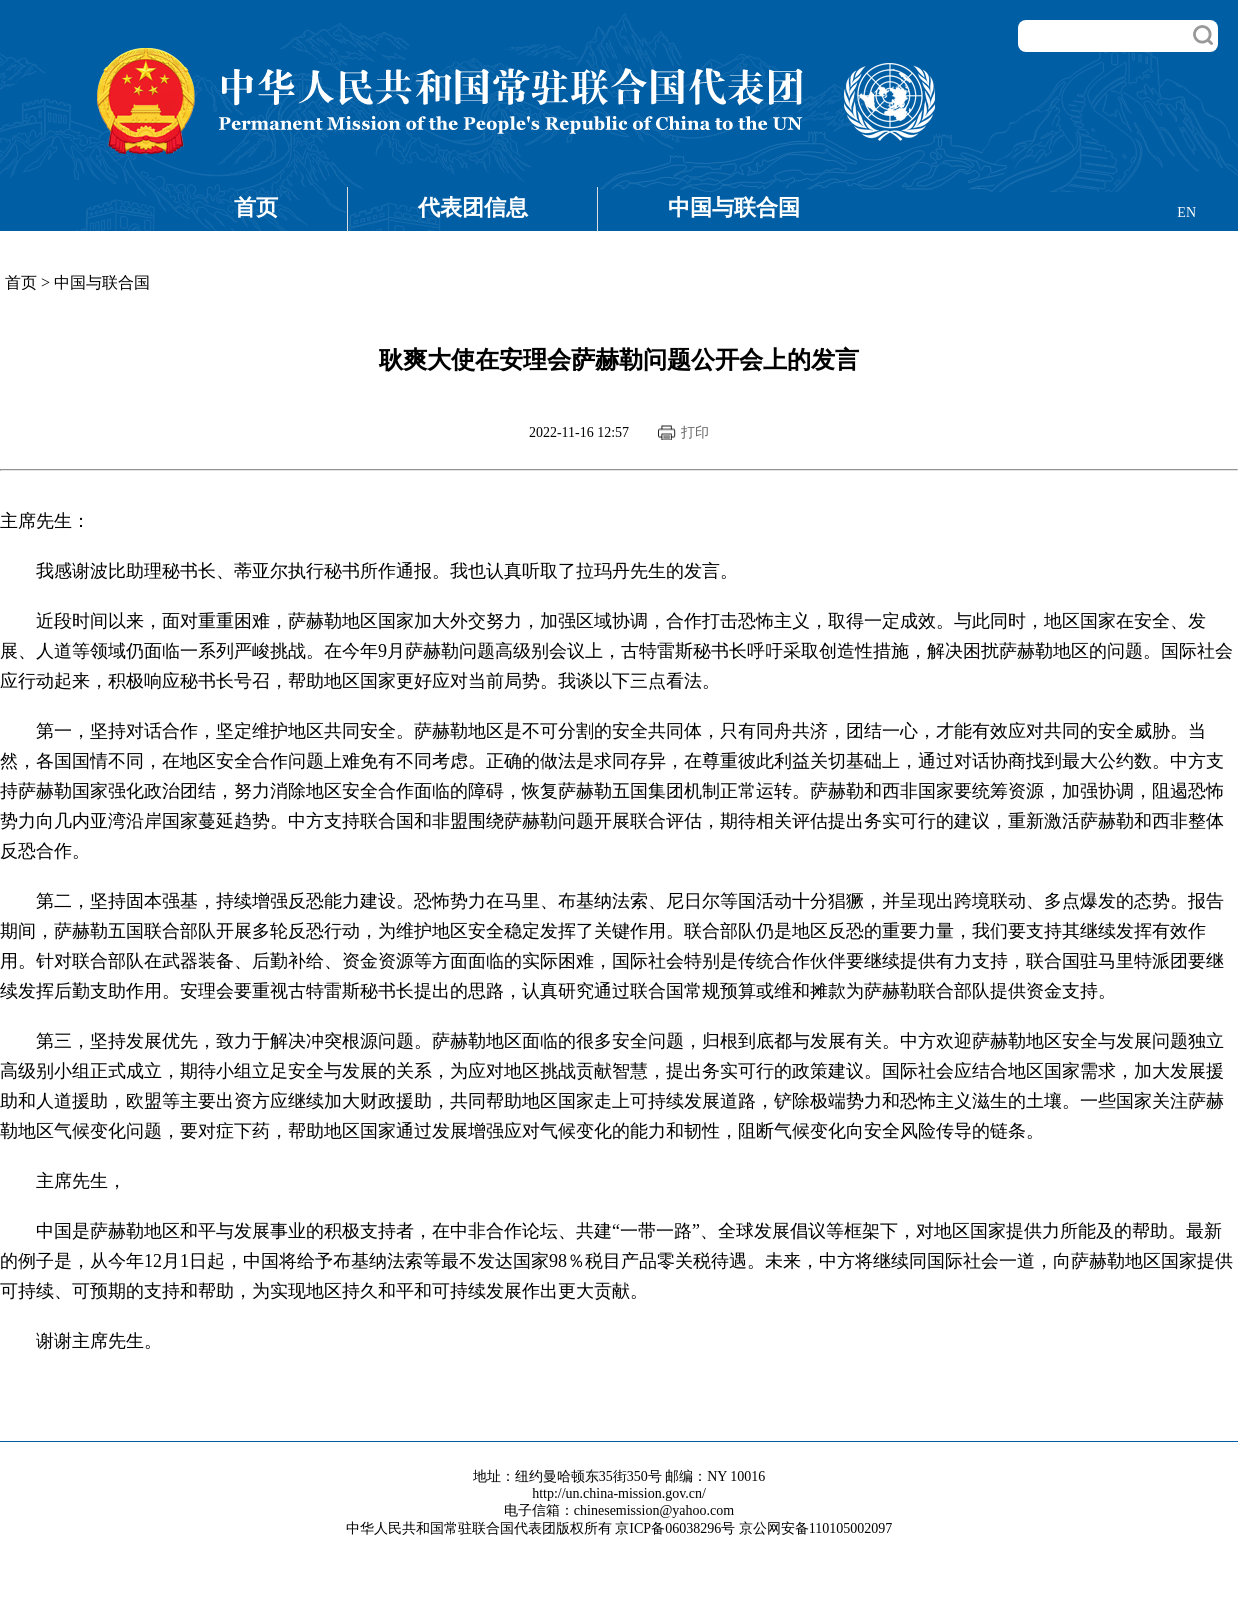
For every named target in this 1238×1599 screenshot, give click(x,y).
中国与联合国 (734, 207)
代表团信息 (473, 207)
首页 (256, 207)
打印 (695, 432)
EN (1186, 212)
